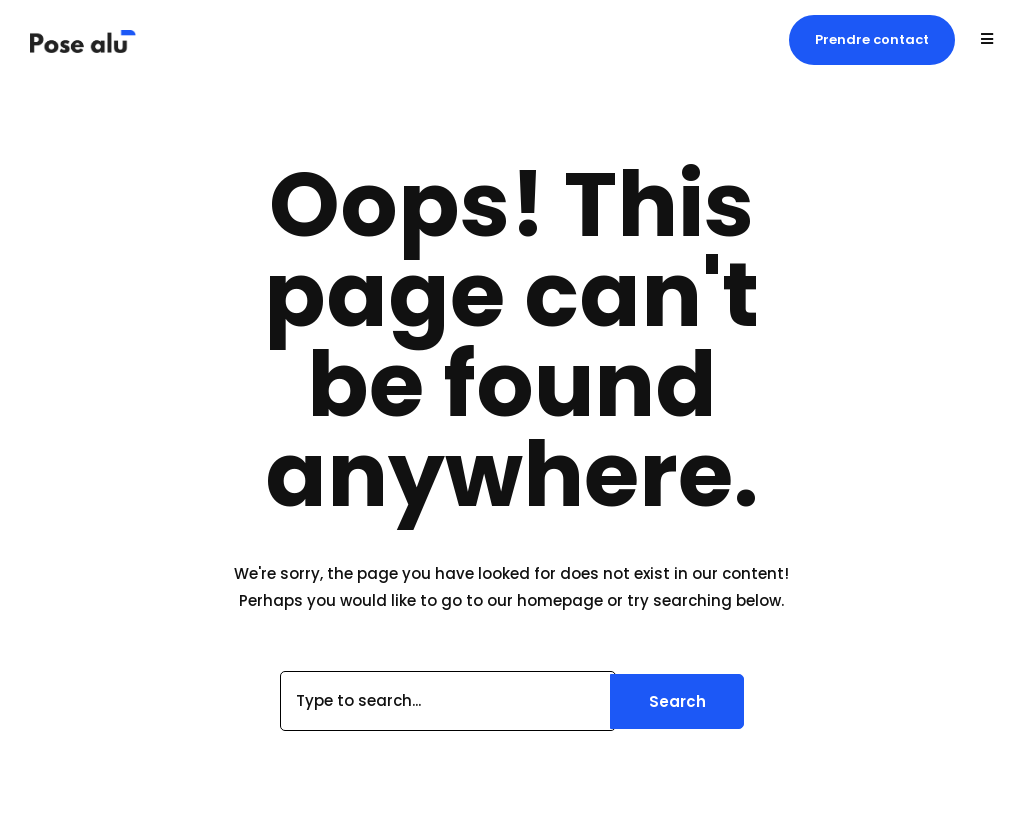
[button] (872, 40)
